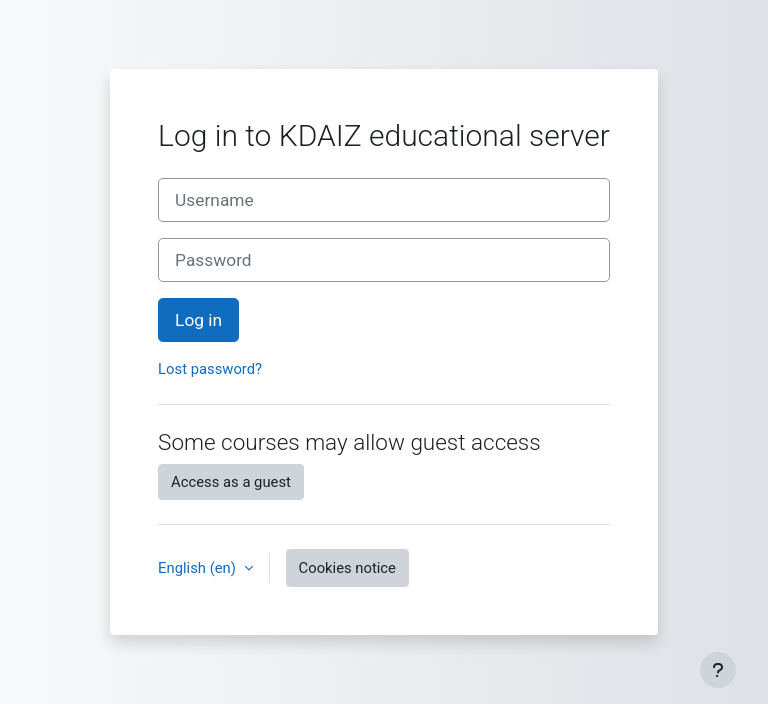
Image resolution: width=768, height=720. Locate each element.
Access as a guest (231, 482)
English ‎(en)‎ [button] (198, 568)
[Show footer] (718, 670)
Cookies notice (347, 568)
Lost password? (210, 369)
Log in (198, 320)
